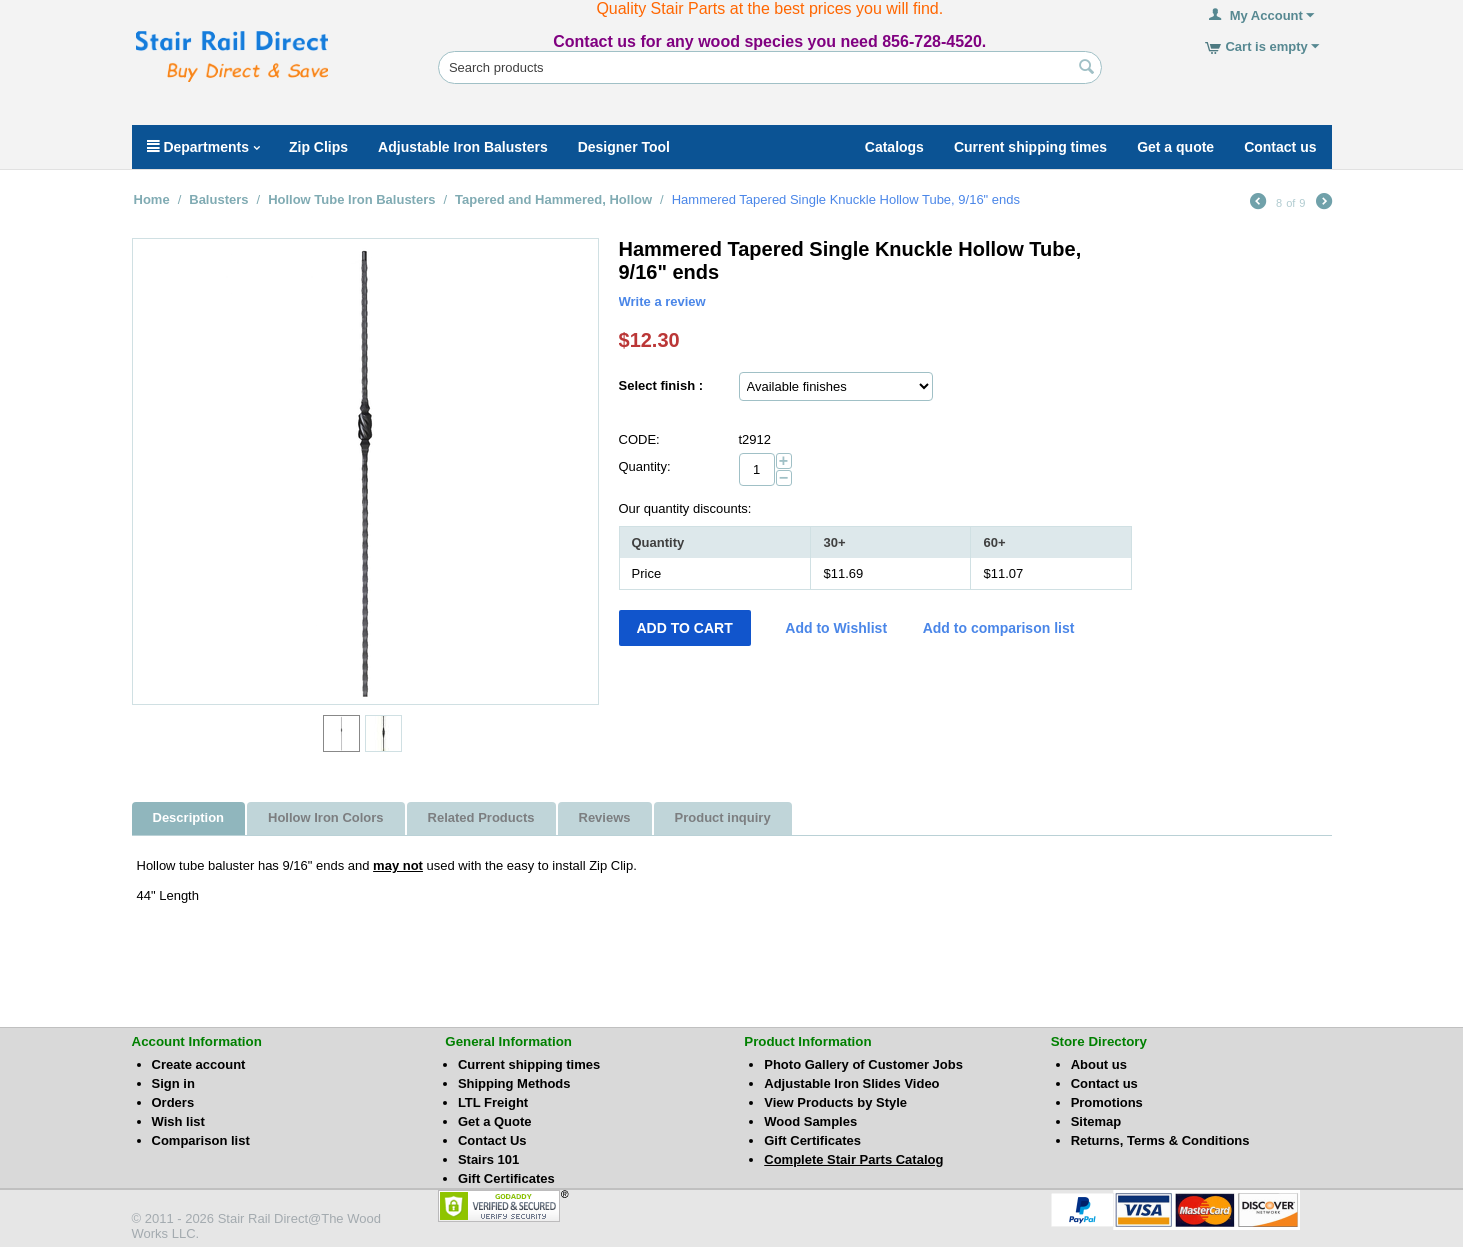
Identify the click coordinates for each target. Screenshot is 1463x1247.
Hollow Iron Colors (326, 817)
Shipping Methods (514, 1083)
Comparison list (201, 1140)
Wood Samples (810, 1121)
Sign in (173, 1083)
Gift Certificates (506, 1178)
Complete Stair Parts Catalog (853, 1159)
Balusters (218, 199)
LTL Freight (493, 1102)
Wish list (178, 1121)
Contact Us (492, 1140)
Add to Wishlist (836, 628)
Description (189, 817)
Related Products (481, 817)
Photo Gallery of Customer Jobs (863, 1064)
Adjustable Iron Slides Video (851, 1083)
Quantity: (645, 466)
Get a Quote (495, 1121)
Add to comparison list (999, 628)
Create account (199, 1064)
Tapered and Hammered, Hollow (553, 199)
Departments (203, 147)
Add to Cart (685, 628)
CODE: (639, 439)
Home (152, 199)
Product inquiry (723, 817)
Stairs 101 (488, 1159)
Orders (173, 1102)
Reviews (605, 817)
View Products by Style (835, 1102)
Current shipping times (529, 1064)
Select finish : (661, 385)
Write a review (662, 301)
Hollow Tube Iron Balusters (351, 199)
